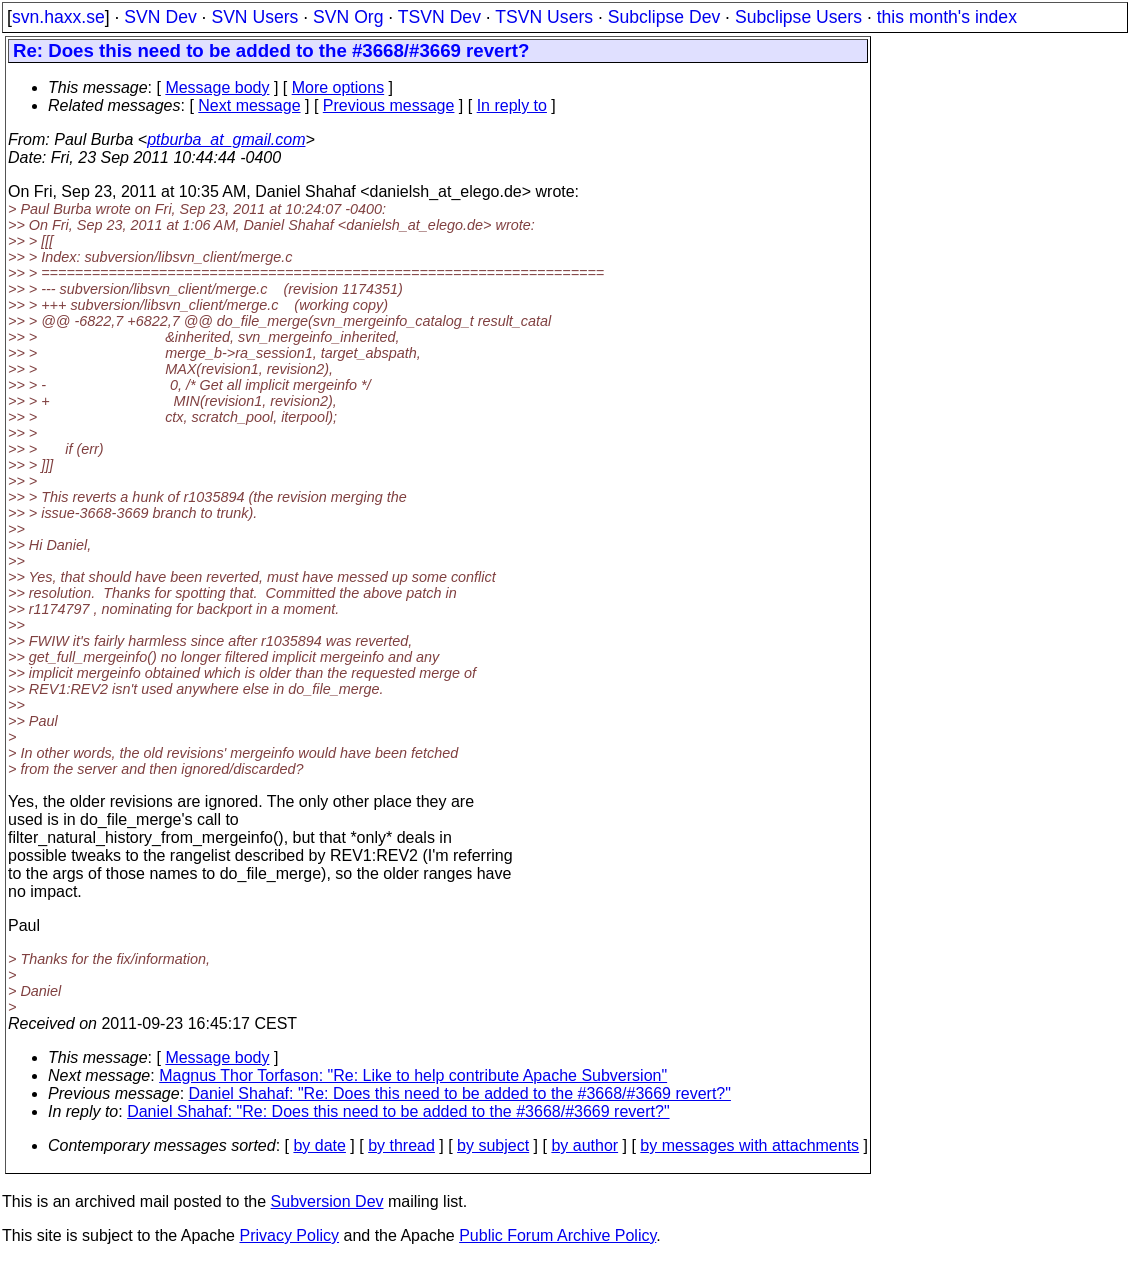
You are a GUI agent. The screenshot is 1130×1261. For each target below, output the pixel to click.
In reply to (512, 105)
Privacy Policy (289, 1235)
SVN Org (348, 17)
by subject (493, 1145)
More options (338, 87)
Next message (249, 105)
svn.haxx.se (58, 17)
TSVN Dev (439, 17)
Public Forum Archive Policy (557, 1235)
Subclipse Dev (664, 17)
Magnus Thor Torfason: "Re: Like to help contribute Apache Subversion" (413, 1075)
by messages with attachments (749, 1145)
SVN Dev (160, 17)
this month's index (947, 17)
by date (319, 1145)
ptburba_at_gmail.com (226, 139)
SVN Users (254, 17)
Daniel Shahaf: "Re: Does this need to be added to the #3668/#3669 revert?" (460, 1093)
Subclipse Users (798, 17)
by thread (401, 1145)
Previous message (389, 105)
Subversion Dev (327, 1201)
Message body (217, 87)
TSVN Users (544, 17)
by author (584, 1145)
